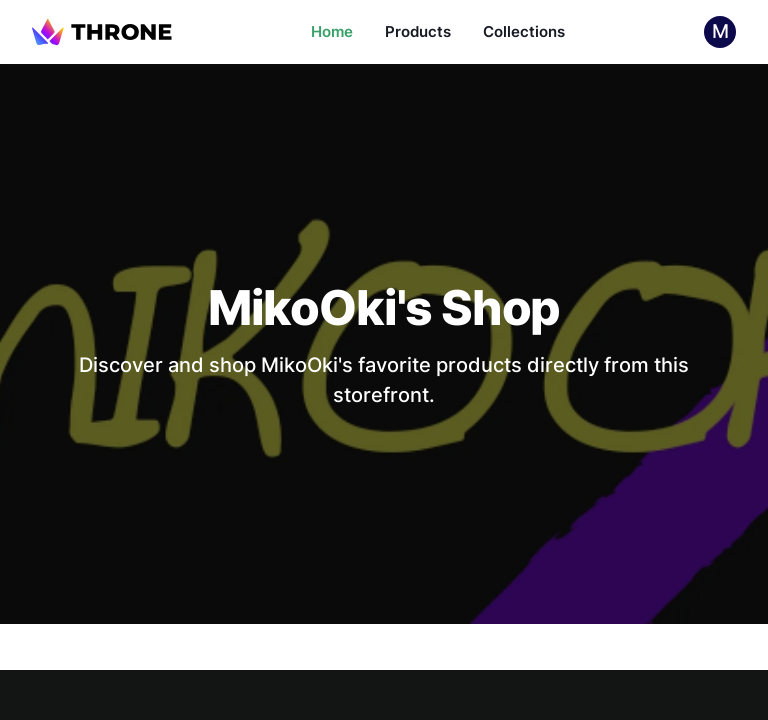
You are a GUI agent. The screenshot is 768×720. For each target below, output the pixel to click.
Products (418, 31)
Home (332, 31)
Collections (524, 31)
